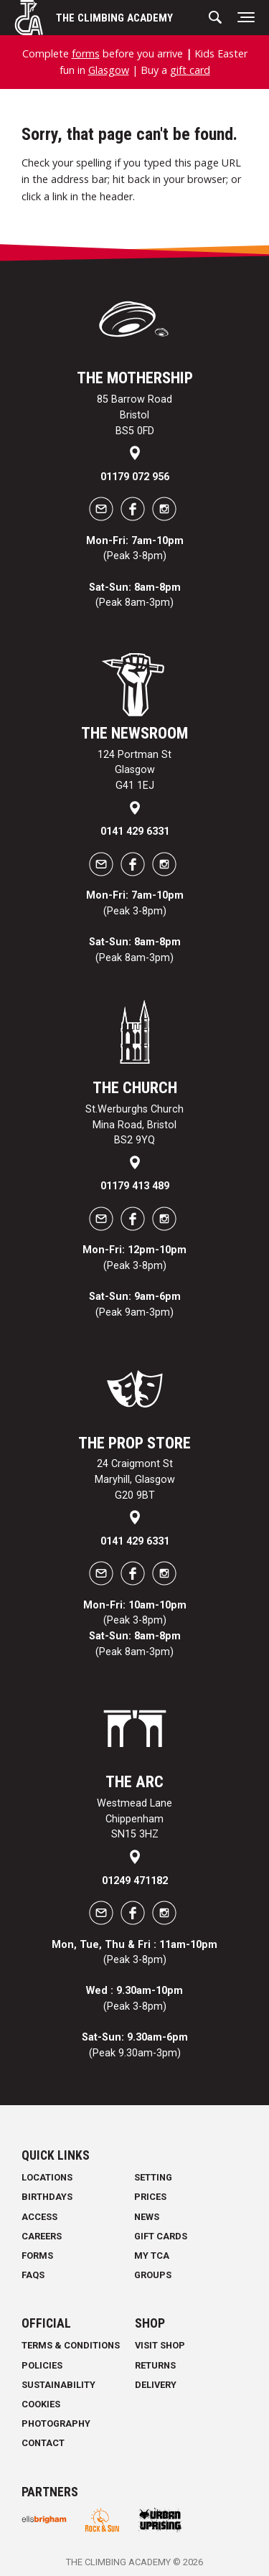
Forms (37, 2255)
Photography (56, 2423)
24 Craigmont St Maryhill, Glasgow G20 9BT (135, 1479)
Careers (42, 2236)
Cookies (41, 2404)
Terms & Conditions (71, 2345)
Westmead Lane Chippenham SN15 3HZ (134, 1818)
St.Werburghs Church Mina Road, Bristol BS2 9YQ (134, 1124)
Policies (42, 2365)
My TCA (151, 2255)
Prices (150, 2196)
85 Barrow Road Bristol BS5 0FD (134, 414)
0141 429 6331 (134, 831)
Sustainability (58, 2384)
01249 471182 (135, 1881)
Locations (47, 2177)
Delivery (155, 2384)
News (146, 2216)
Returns (155, 2365)
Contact (43, 2442)
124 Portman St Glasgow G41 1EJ (134, 770)
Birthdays (47, 2196)
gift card (190, 70)
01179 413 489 (134, 1186)
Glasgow (108, 70)
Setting (153, 2177)
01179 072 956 (134, 477)
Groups (152, 2275)
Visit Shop (160, 2345)
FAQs (33, 2275)
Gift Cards (160, 2236)
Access (39, 2216)
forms (86, 53)
